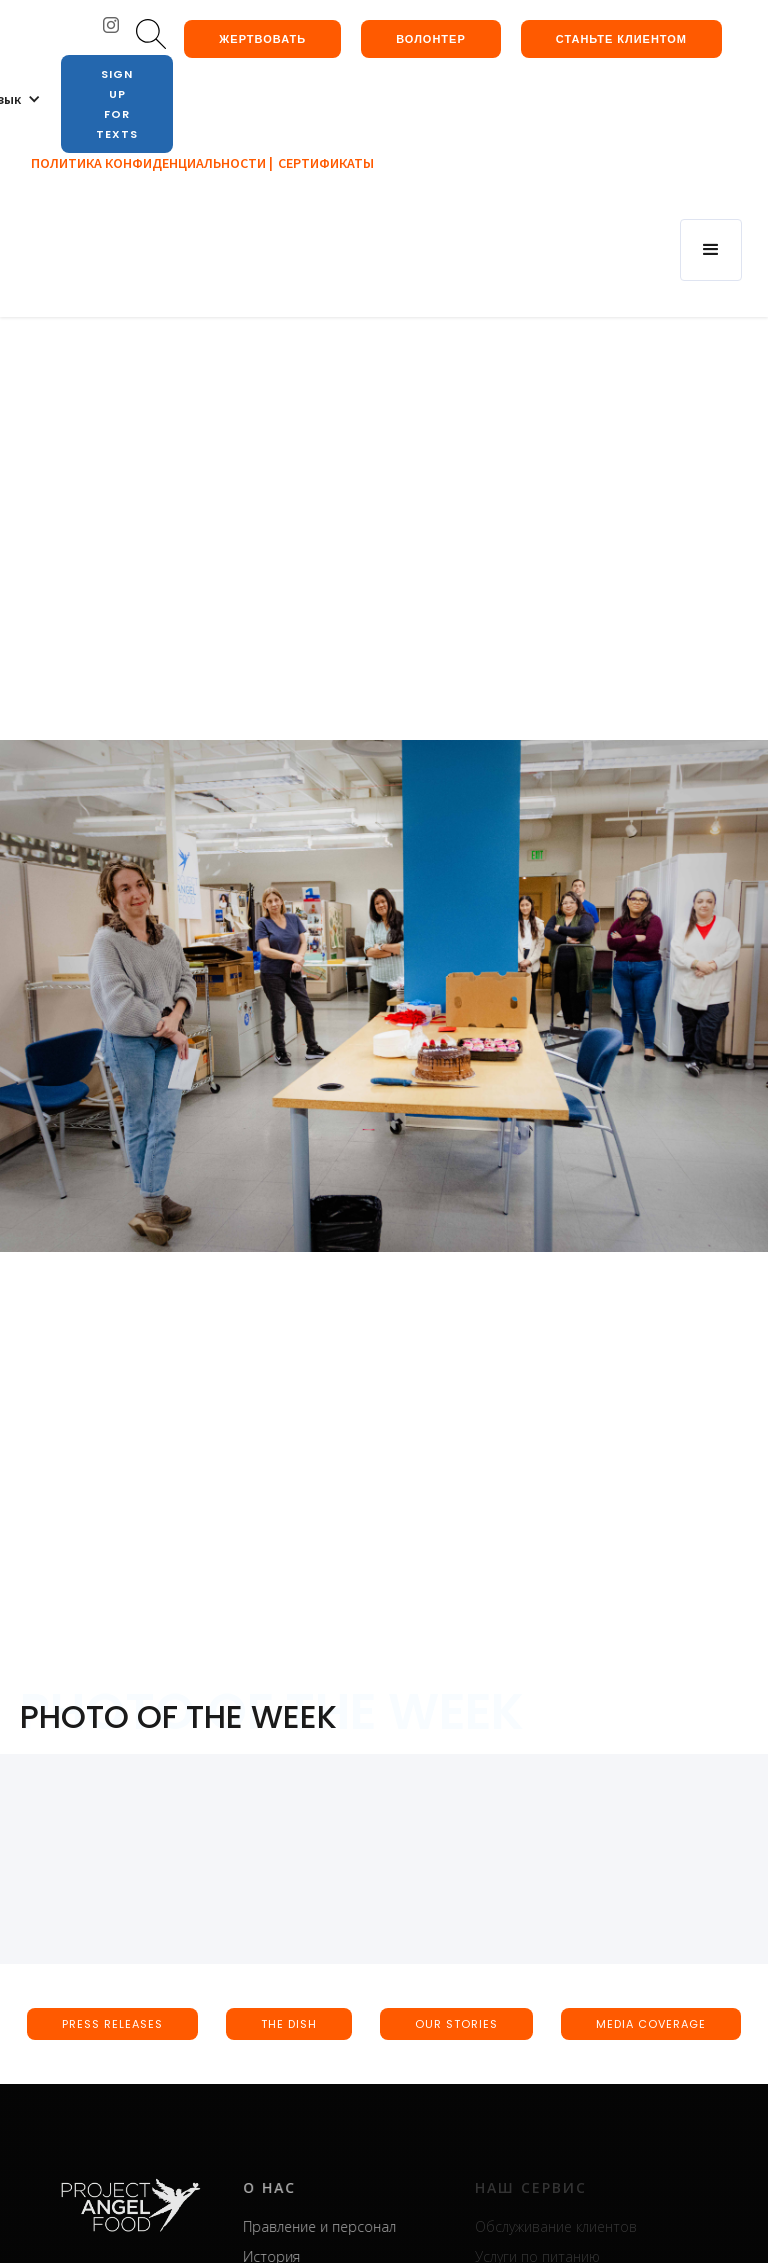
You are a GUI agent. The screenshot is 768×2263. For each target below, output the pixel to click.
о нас (294, 2187)
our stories (456, 2024)
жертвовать (262, 39)
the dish (289, 2024)
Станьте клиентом (621, 39)
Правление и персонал (344, 2226)
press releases (112, 2024)
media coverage (651, 2024)
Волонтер (431, 39)
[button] (711, 250)
